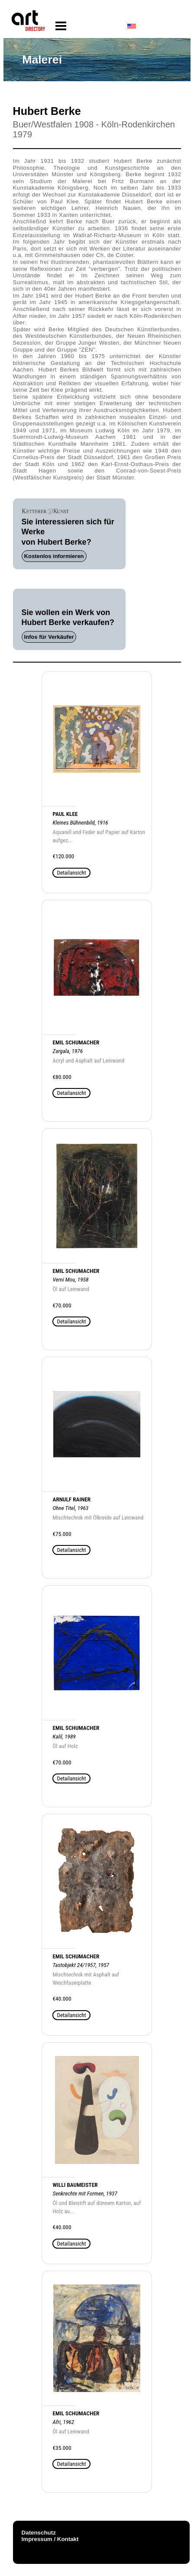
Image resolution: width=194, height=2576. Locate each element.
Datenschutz (39, 2532)
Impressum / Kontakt (50, 2539)
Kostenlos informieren (54, 556)
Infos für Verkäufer (49, 637)
